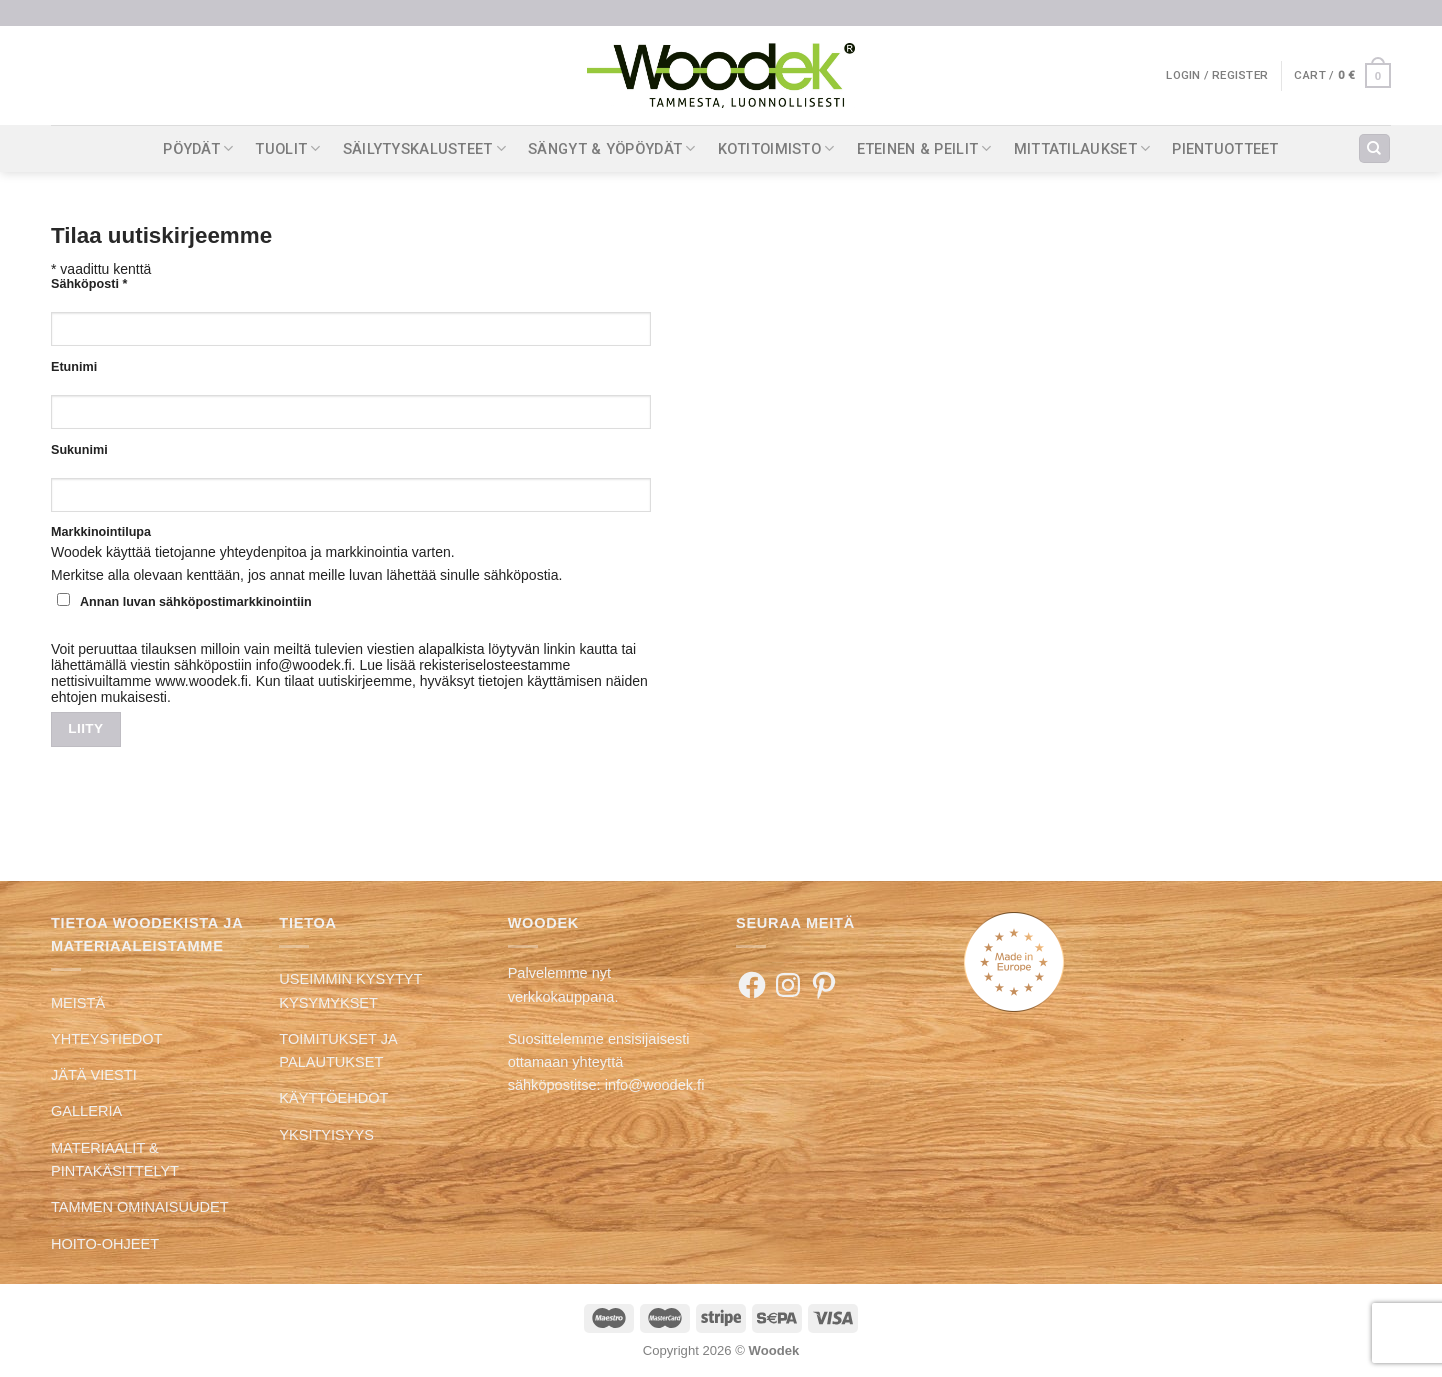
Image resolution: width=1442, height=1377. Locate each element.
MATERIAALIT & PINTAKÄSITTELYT (115, 1159)
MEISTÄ (78, 1003)
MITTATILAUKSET (1082, 148)
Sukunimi (79, 450)
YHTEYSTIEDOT (107, 1039)
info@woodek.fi (655, 1085)
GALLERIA (86, 1111)
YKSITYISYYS (326, 1135)
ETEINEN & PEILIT (924, 148)
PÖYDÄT (198, 148)
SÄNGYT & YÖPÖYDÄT (611, 148)
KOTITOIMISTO (776, 148)
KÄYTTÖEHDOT (333, 1098)
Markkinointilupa (101, 532)
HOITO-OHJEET (105, 1244)
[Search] (1374, 149)
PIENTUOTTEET (1225, 149)
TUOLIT (287, 148)
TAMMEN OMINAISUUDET (140, 1207)
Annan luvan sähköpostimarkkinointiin (184, 601)
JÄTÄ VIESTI (94, 1075)
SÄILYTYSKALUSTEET (424, 148)
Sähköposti (89, 284)
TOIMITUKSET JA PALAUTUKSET (337, 1050)
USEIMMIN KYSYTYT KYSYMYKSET (350, 990)
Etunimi (74, 367)
